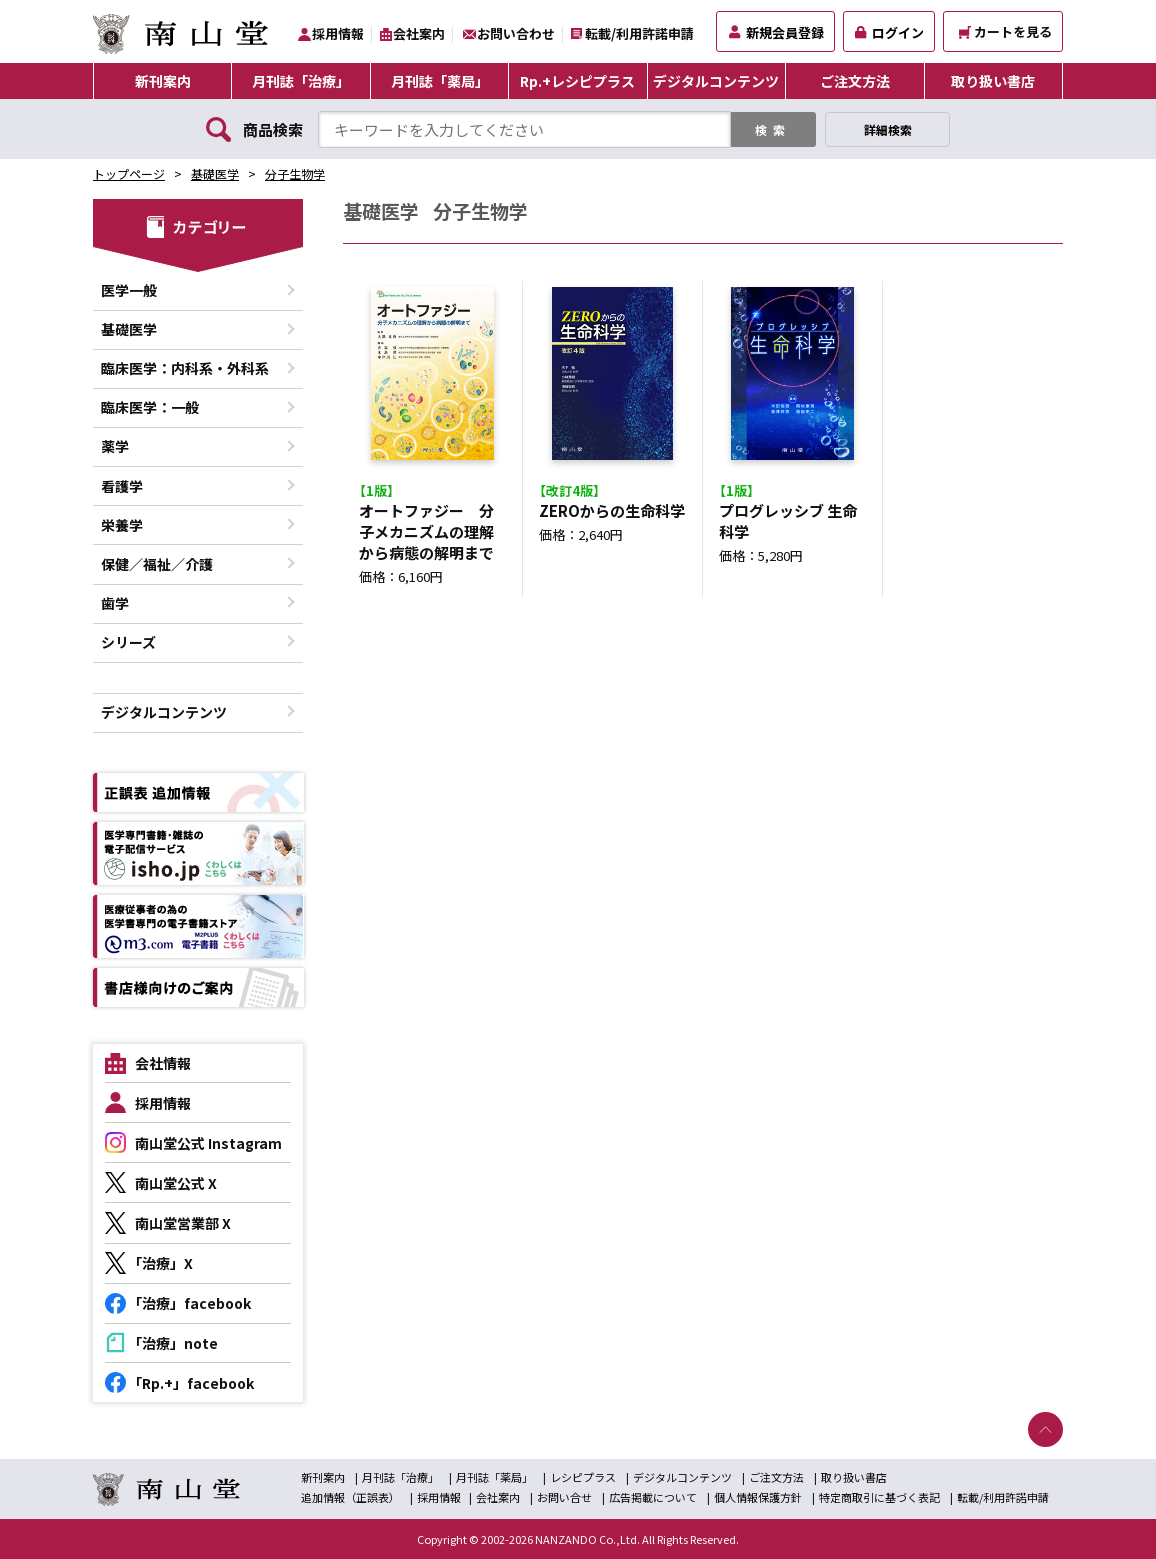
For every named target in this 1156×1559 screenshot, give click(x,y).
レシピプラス (583, 1477)
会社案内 (419, 33)
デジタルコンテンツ (716, 81)
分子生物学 (295, 173)
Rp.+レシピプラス (577, 81)
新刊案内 (163, 81)
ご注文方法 (855, 81)
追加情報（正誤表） (350, 1497)
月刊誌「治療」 (301, 81)
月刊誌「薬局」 (440, 81)
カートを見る (1005, 31)
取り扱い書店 (993, 81)
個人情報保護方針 (758, 1497)
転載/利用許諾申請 (639, 33)
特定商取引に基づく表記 (879, 1497)
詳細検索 (888, 129)
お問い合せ (564, 1497)
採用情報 (338, 33)
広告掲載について (653, 1497)
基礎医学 (215, 173)
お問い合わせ (516, 33)
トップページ (129, 173)
